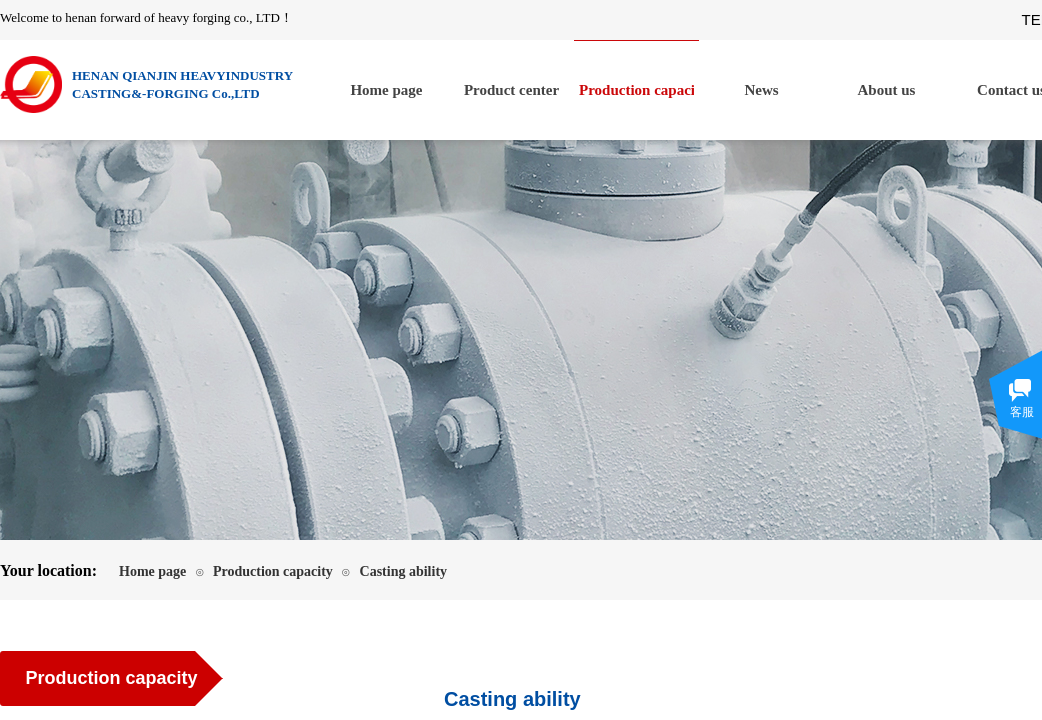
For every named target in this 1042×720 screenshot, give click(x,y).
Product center (511, 90)
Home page (386, 90)
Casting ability (404, 571)
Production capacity (636, 90)
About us (887, 90)
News (761, 90)
